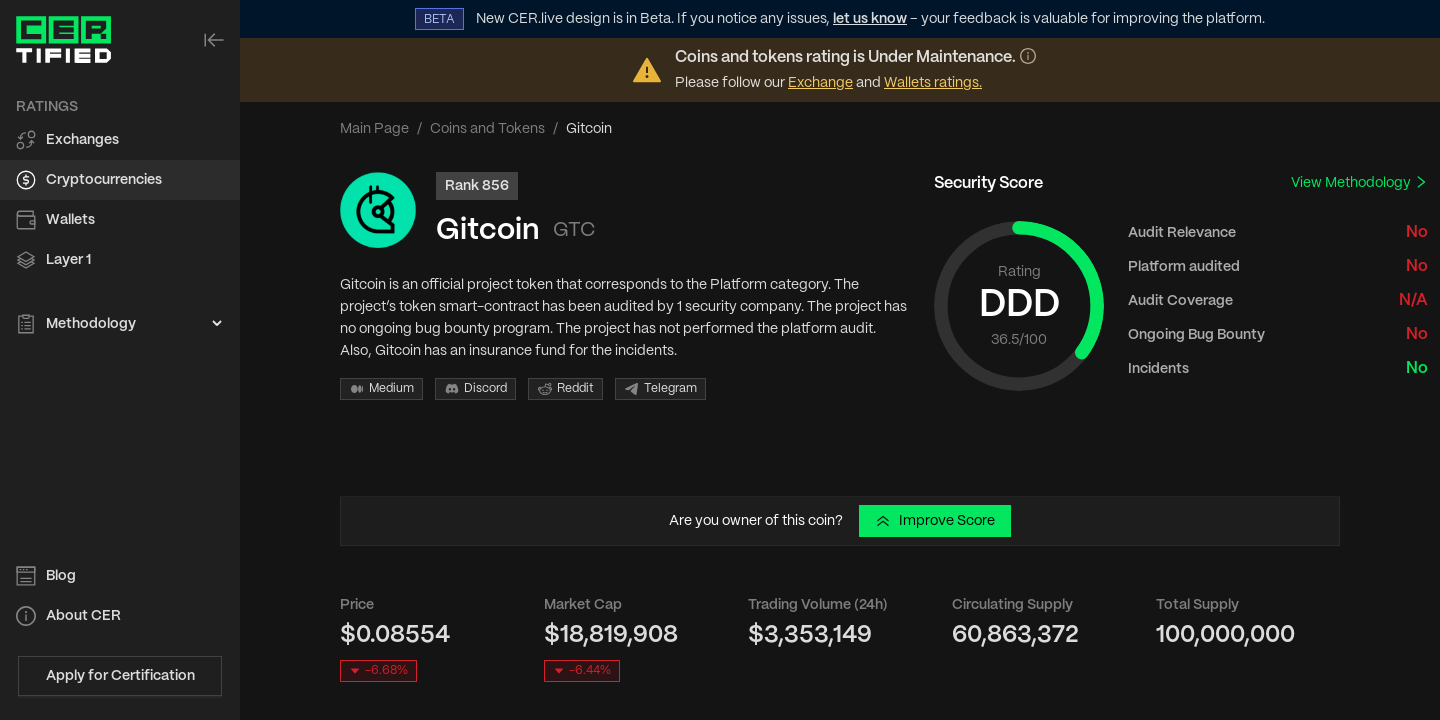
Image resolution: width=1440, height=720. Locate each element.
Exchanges (82, 140)
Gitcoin (488, 230)
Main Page (374, 129)
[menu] (120, 216)
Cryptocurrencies (104, 180)
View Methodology (1359, 182)
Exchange (820, 83)
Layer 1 (68, 260)
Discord (475, 389)
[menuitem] (120, 140)
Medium (381, 389)
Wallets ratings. (933, 83)
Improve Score (935, 521)
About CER (83, 616)
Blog (61, 576)
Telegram (660, 389)
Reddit (565, 389)
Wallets (70, 220)
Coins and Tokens (487, 129)
